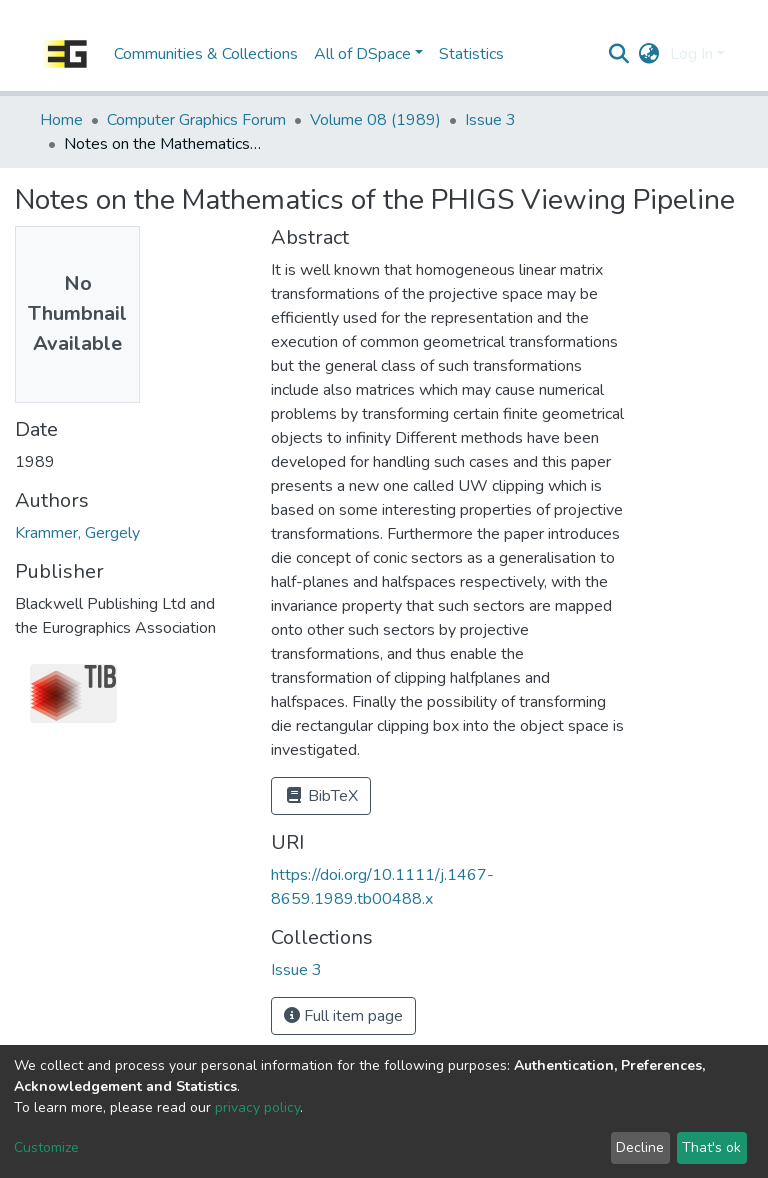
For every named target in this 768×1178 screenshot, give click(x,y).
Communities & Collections (206, 54)
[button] (649, 54)
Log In (691, 54)
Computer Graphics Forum (196, 120)
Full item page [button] (343, 1016)
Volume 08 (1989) (375, 120)
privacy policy (257, 1107)
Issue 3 (490, 120)
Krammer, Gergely (77, 533)
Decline (640, 1147)
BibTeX (321, 796)
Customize (46, 1147)
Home (61, 120)
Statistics (471, 54)
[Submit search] (619, 54)
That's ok (711, 1147)
